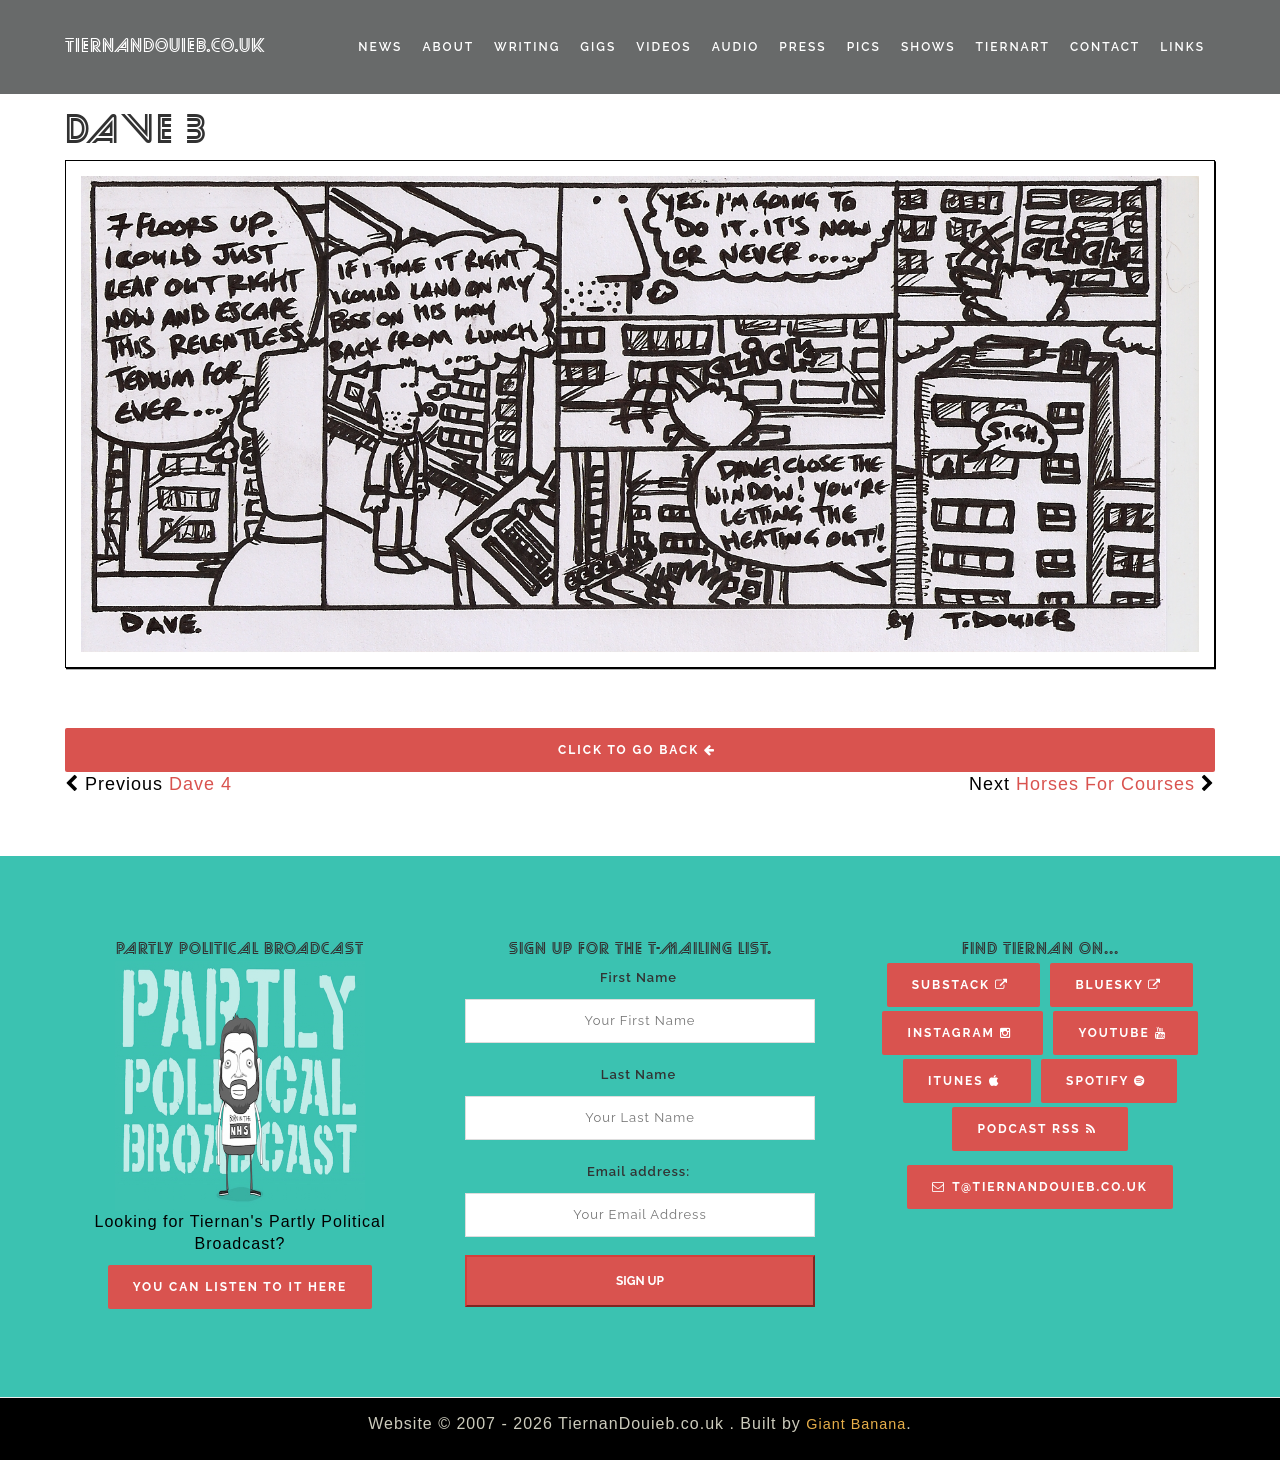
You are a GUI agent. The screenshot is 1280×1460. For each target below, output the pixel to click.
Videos (663, 47)
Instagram (959, 1033)
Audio (736, 47)
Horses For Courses (1105, 784)
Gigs (598, 47)
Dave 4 (200, 784)
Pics (864, 47)
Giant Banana (856, 1424)
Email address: (638, 1171)
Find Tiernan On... (1040, 949)
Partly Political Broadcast (240, 949)
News (380, 47)
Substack (960, 985)
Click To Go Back (637, 750)
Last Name (638, 1074)
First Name (638, 977)
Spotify (1106, 1081)
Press (802, 47)
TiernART (1013, 47)
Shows (928, 47)
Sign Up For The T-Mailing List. (640, 949)
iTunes (963, 1081)
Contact (1105, 47)
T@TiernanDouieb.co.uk (1039, 1187)
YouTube (1122, 1033)
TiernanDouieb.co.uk (165, 46)
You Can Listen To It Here (240, 1287)
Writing (527, 47)
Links (1182, 47)
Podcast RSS (1036, 1129)
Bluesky (1118, 985)
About (448, 47)
